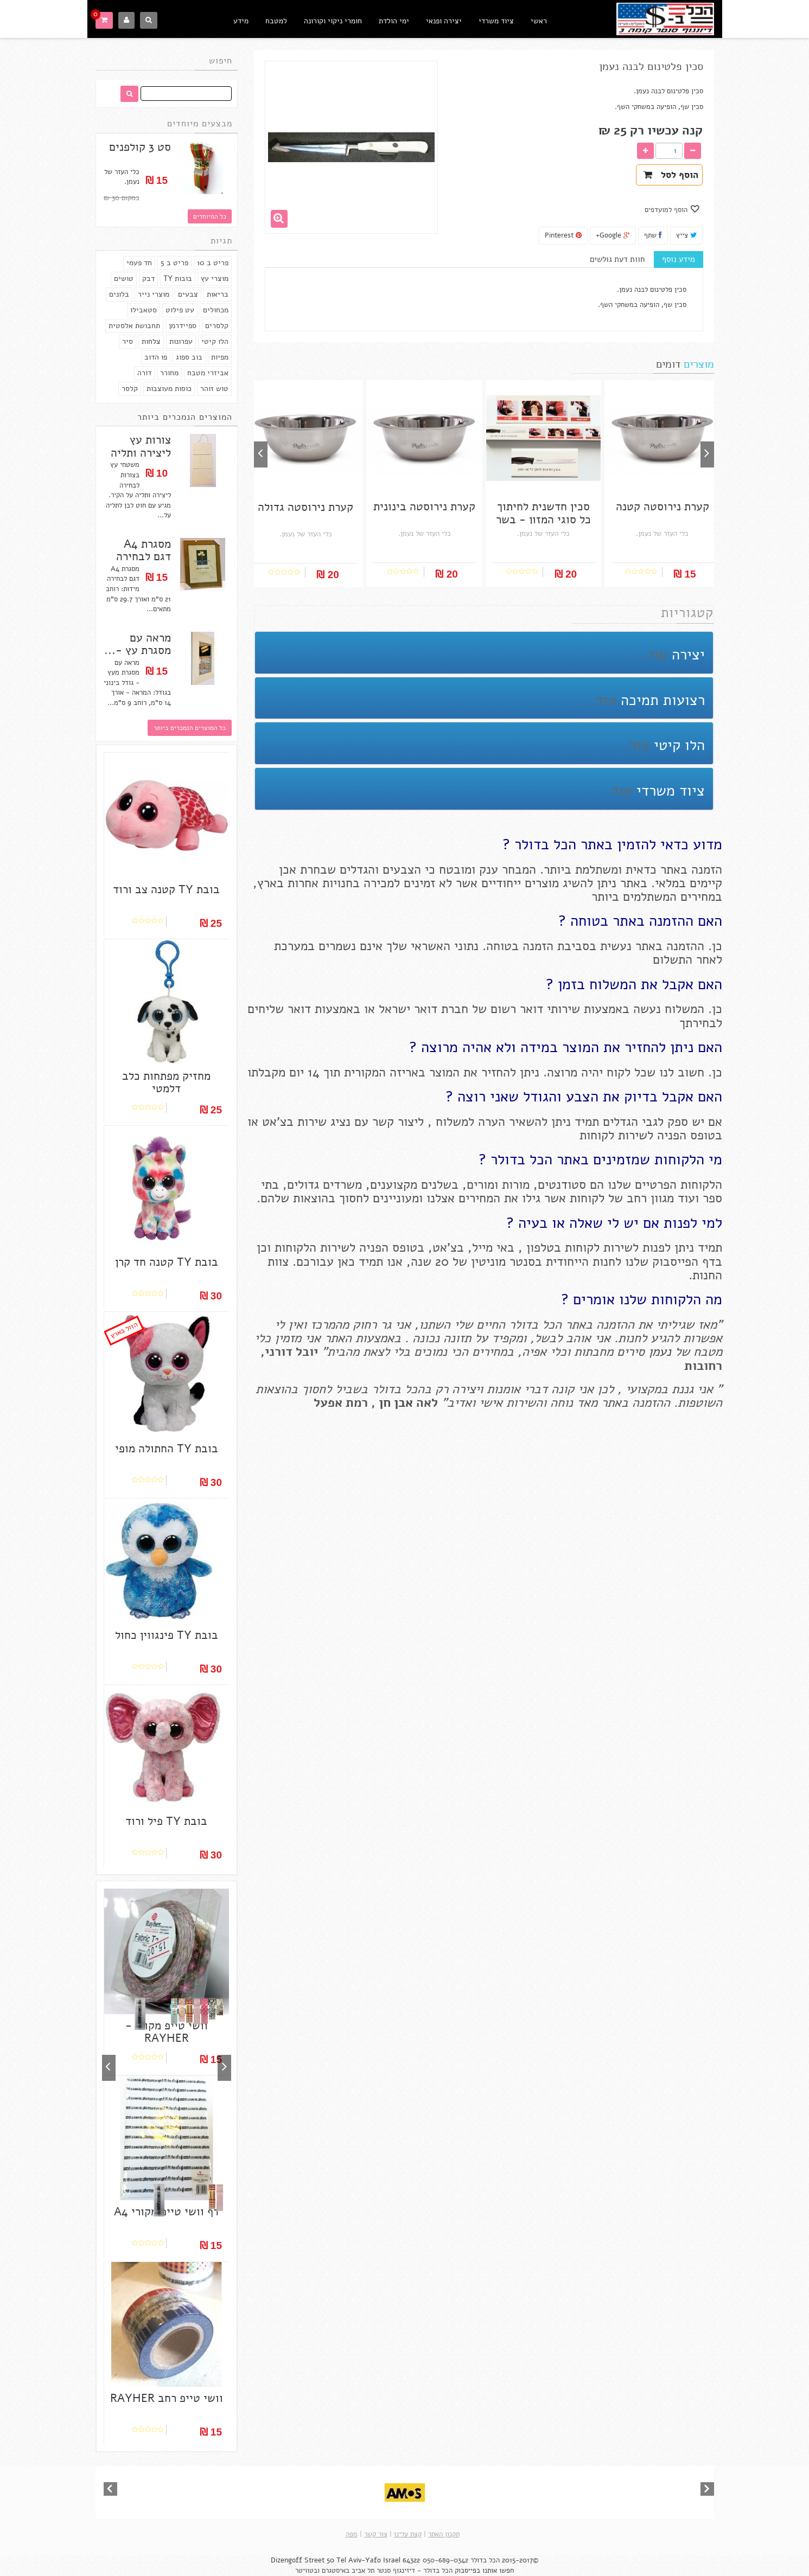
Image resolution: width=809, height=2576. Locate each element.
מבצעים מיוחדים (199, 124)
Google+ (613, 235)
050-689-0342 (445, 2560)
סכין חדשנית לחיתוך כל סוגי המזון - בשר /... (543, 519)
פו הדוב (155, 357)
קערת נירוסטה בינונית (424, 507)
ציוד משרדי (496, 21)
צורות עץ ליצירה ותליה (141, 446)
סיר (127, 341)
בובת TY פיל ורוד (166, 1821)
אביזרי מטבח (207, 373)
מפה (352, 2534)
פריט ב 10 (212, 263)
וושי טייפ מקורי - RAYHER (166, 2032)
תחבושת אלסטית (134, 326)
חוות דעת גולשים (617, 259)
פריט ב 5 (174, 263)
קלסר (130, 388)
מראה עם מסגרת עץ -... (137, 644)
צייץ (686, 235)
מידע (241, 21)
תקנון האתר (444, 2534)
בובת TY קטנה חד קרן (166, 1262)
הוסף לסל (671, 175)
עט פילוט (179, 310)
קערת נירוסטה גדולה (305, 507)
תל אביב (363, 2570)
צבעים (188, 294)
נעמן (658, 1351)
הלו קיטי (214, 341)
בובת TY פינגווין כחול (166, 1635)
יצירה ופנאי (444, 21)
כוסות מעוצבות (169, 388)
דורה (144, 373)
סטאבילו (143, 310)
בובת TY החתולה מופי (166, 1449)
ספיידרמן (182, 326)
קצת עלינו (408, 2534)
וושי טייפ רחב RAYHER (166, 2398)
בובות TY (177, 278)
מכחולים (215, 310)
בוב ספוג (189, 357)
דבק (148, 278)
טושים (123, 278)
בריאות (217, 294)
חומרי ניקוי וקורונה (333, 21)
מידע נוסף (678, 259)
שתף (653, 235)
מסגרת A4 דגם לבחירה (143, 550)
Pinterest (563, 235)
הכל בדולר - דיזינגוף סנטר (415, 2570)
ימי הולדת (394, 21)
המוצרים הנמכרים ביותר (184, 417)
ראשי (539, 21)
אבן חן (396, 1402)
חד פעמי (139, 263)
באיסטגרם (336, 2570)
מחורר (169, 373)
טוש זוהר (214, 388)
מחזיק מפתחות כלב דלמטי (166, 1082)
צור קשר (375, 2534)
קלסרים (216, 326)
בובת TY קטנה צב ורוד (166, 889)
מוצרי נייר (153, 294)
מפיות (219, 357)
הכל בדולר (485, 2560)
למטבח (276, 21)
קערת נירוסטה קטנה (662, 507)
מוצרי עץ (214, 278)
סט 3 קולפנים (140, 147)
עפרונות (181, 341)
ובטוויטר (307, 2570)
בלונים (119, 294)
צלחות (151, 341)
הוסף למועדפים (667, 210)
